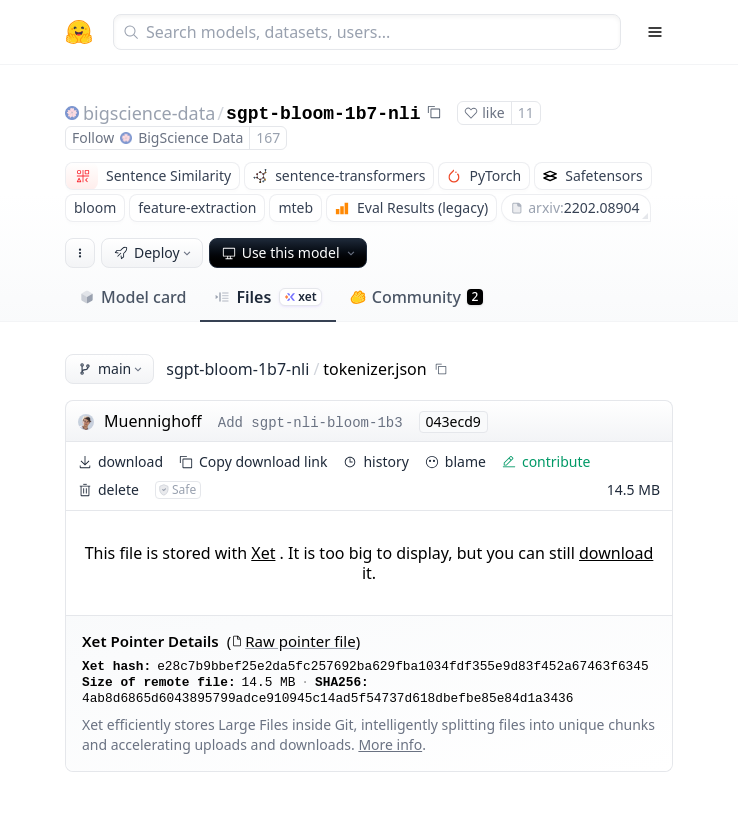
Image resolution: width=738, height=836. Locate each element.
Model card (132, 297)
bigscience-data (149, 113)
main (111, 368)
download (616, 553)
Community (416, 297)
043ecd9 (453, 421)
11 (526, 112)
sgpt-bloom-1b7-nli (323, 114)
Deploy (154, 252)
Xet (263, 553)
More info (390, 744)
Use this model (290, 252)
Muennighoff (153, 421)
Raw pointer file (293, 641)
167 (268, 137)
